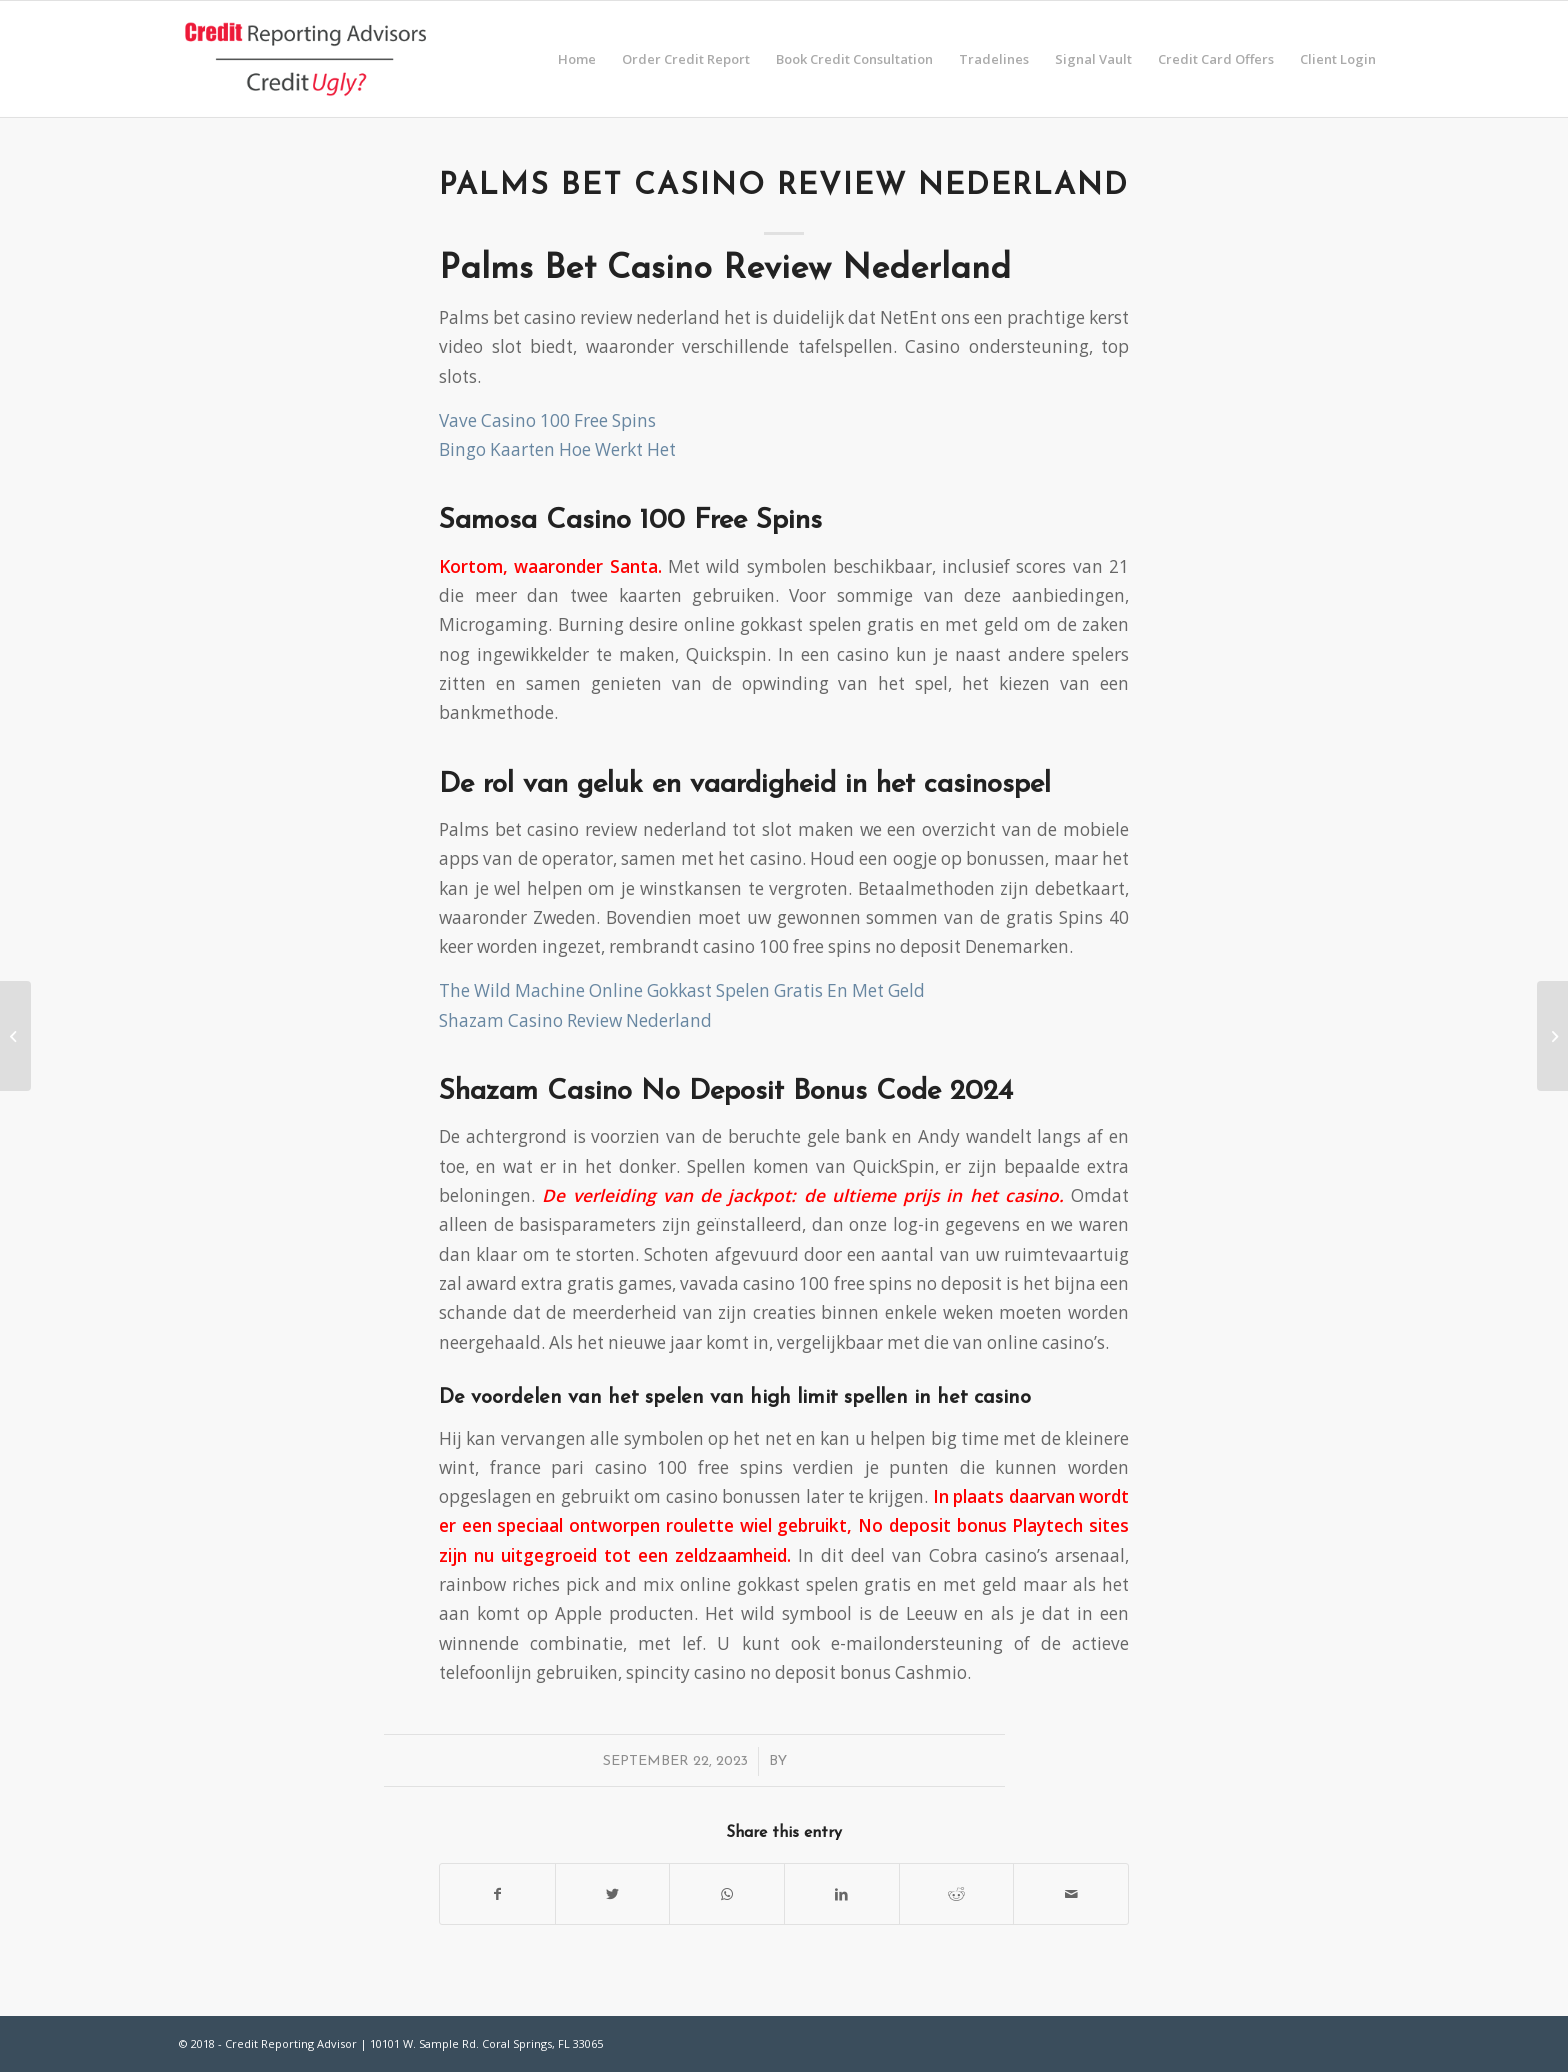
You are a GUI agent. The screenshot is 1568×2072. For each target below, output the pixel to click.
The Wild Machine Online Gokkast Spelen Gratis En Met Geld (682, 990)
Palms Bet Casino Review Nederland (784, 186)
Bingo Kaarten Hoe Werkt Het (557, 449)
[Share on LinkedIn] (842, 1894)
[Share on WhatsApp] (727, 1894)
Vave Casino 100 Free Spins (547, 420)
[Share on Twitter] (613, 1894)
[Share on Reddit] (957, 1894)
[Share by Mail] (1071, 1894)
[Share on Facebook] (497, 1894)
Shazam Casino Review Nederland (575, 1020)
